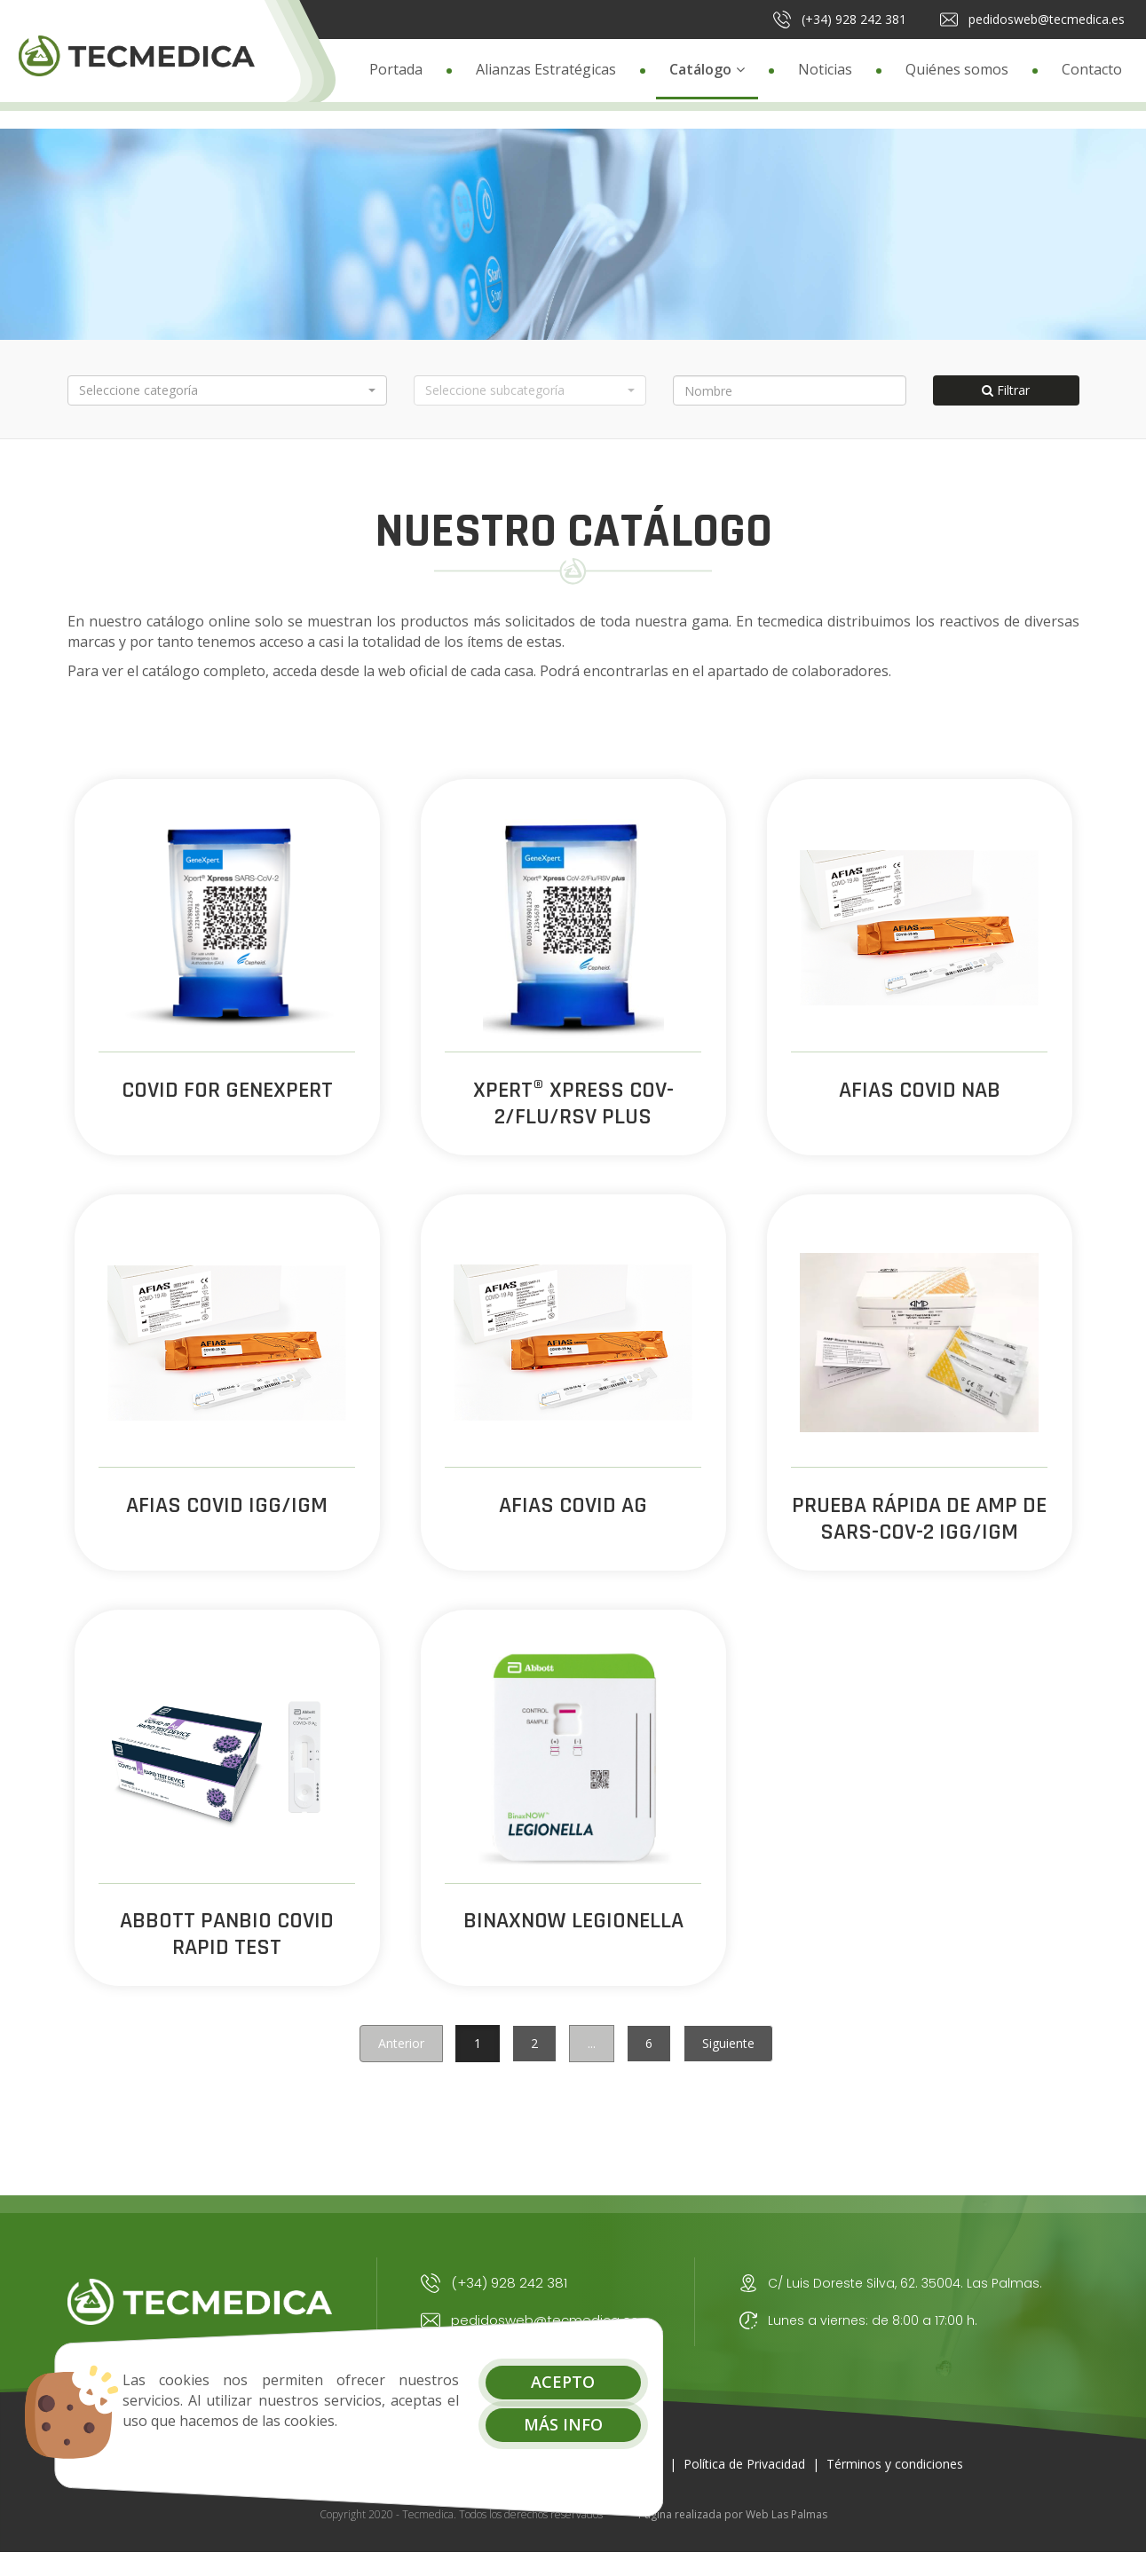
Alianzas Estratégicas (546, 69)
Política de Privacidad (744, 2485)
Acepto (507, 2381)
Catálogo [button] (707, 69)
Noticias (825, 69)
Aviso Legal (629, 2485)
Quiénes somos (956, 69)
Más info (506, 2424)
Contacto (1092, 69)
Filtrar (1006, 390)
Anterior (401, 2064)
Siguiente (728, 2064)
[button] (227, 390)
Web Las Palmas (786, 2536)
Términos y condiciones (894, 2485)
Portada (396, 69)
